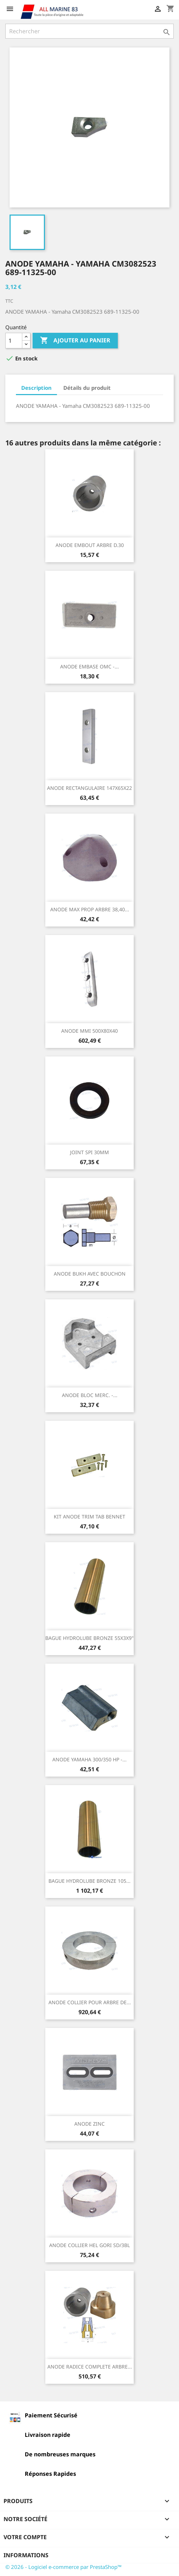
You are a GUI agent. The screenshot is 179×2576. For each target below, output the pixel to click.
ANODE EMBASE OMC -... (89, 666)
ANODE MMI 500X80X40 (89, 1030)
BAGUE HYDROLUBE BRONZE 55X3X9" (89, 1638)
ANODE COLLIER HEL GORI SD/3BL (89, 2245)
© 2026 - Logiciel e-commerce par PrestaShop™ (63, 2566)
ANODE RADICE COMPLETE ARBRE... (89, 2366)
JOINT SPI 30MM (89, 1152)
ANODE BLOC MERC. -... (89, 1395)
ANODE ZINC (89, 2123)
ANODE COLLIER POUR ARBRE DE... (89, 2002)
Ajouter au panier (75, 340)
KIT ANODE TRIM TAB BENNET (89, 1516)
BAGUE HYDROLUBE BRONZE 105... (89, 1880)
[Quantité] (13, 340)
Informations (26, 2555)
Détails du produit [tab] (87, 387)
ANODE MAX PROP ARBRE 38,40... (89, 909)
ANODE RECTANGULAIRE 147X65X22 (89, 788)
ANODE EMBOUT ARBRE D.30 (90, 545)
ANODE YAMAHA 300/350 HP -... (89, 1759)
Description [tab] (36, 387)
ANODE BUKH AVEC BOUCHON (90, 1273)
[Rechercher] (89, 31)
